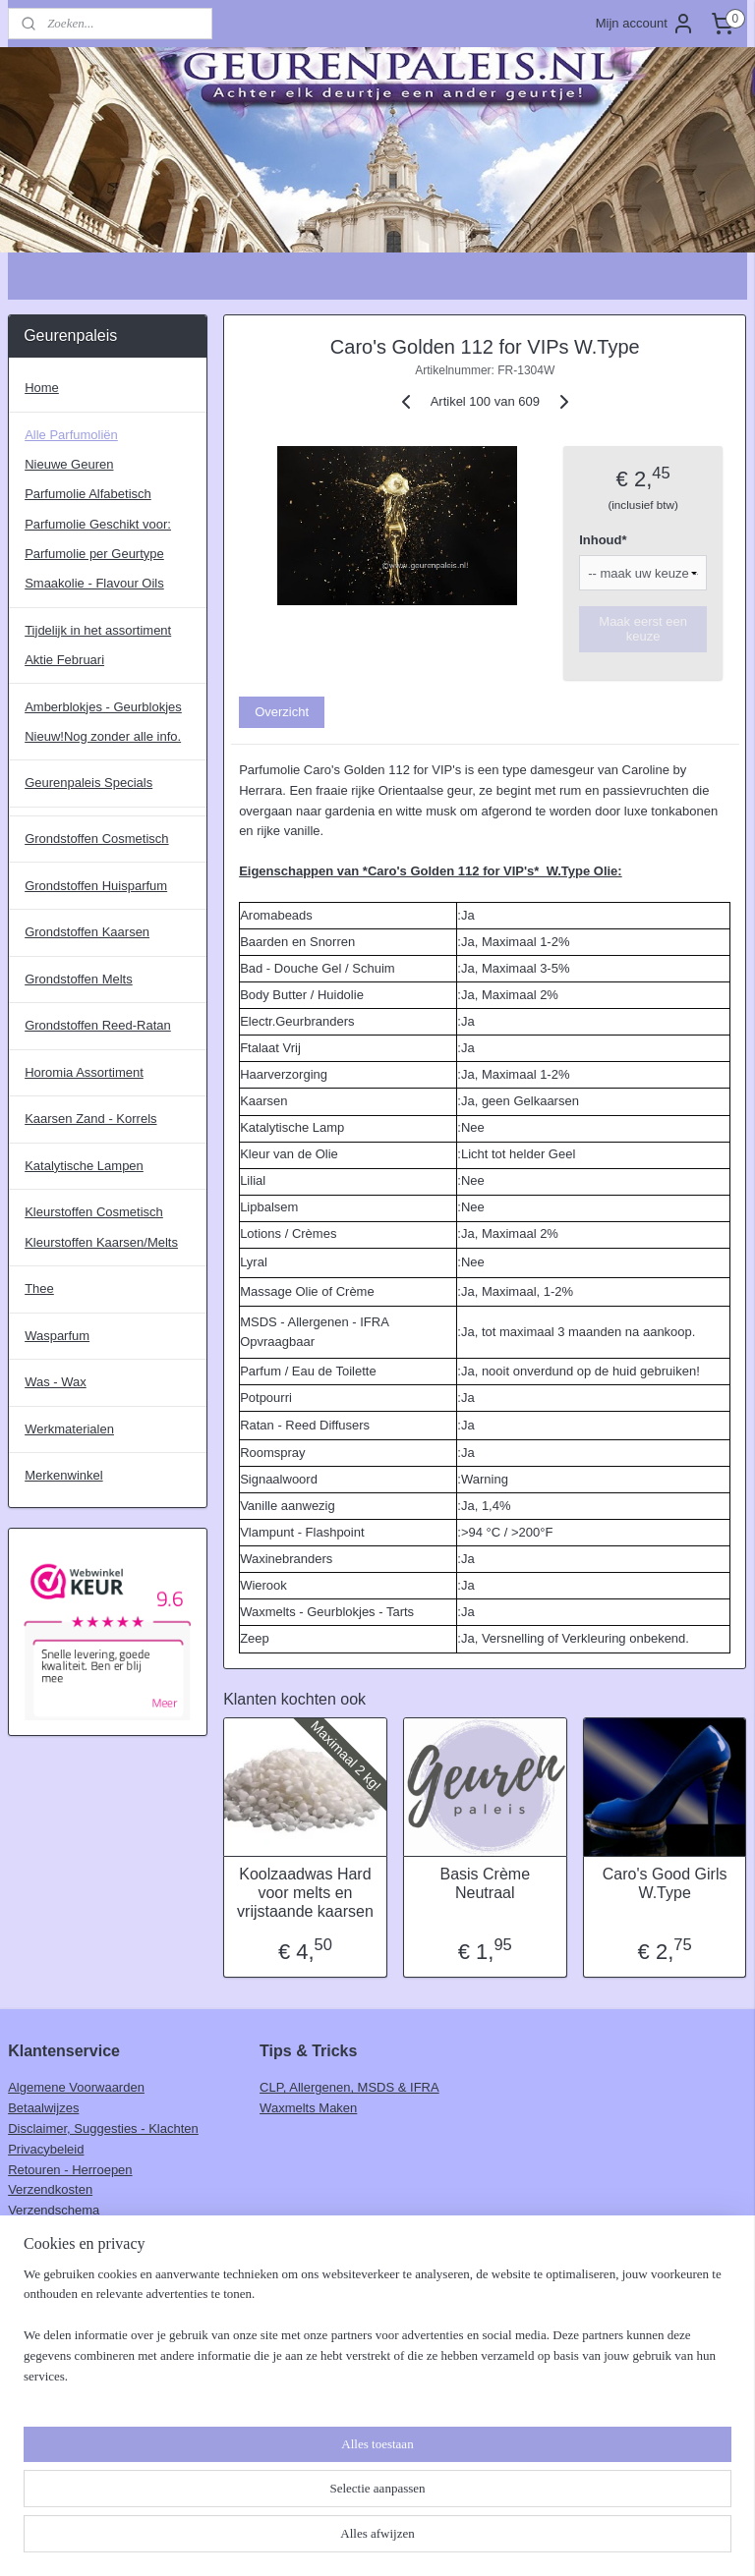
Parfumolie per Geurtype (94, 553)
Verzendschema (53, 2210)
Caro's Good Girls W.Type (665, 1883)
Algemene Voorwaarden (76, 2087)
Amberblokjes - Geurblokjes (103, 707)
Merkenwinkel (63, 1475)
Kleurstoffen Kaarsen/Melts (101, 1242)
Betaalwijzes (43, 2107)
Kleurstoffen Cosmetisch (94, 1211)
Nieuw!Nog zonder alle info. (103, 736)
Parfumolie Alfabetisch (88, 493)
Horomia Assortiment (84, 1072)
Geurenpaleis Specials (88, 782)
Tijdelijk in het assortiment (98, 630)
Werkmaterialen (69, 1429)
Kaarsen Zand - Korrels (90, 1118)
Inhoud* (603, 540)
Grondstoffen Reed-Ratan (98, 1025)
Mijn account (645, 23)
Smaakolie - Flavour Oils (94, 583)
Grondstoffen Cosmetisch (96, 838)
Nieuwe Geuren (69, 464)
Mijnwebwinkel (568, 2540)
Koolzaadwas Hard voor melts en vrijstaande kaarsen (305, 1893)
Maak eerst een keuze (644, 629)
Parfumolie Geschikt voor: (98, 524)
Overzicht (283, 711)
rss (351, 2540)
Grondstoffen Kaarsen (87, 931)
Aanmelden (56, 2347)
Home (42, 387)
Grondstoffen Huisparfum (96, 885)
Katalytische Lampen (84, 1165)
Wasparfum (57, 1335)
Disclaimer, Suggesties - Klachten (103, 2128)
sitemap (316, 2540)
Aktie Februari (64, 659)
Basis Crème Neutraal (485, 1883)
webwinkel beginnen (415, 2540)
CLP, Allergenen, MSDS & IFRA (349, 2087)
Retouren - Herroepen (70, 2169)
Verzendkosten (50, 2189)
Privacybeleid (46, 2149)
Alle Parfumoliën (71, 434)
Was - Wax (56, 1381)
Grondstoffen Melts (79, 979)
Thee (39, 1288)
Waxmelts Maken (308, 2107)
